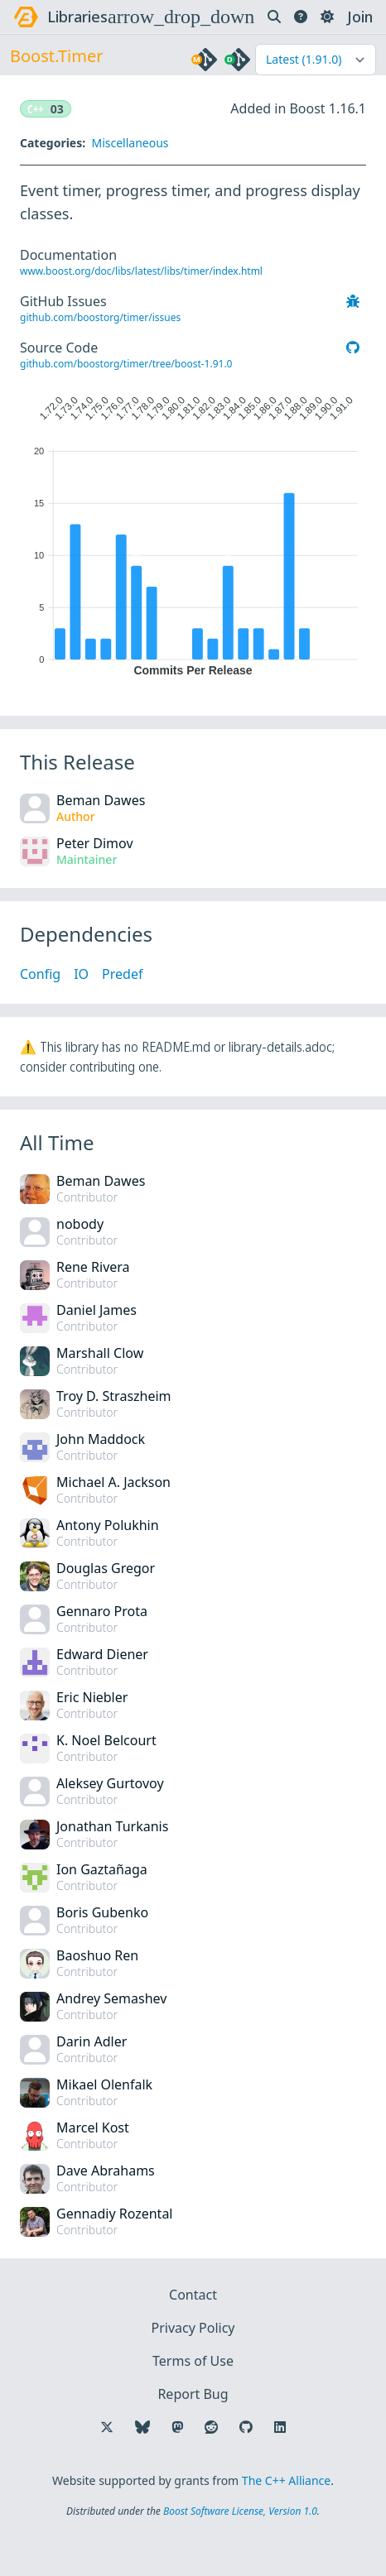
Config (40, 974)
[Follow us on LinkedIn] (280, 2427)
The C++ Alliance (286, 2480)
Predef (122, 974)
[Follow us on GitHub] (246, 2427)
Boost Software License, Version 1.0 (240, 2511)
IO (81, 974)
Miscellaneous (129, 143)
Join (360, 16)
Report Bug (192, 2394)
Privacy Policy (193, 2328)
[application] (193, 532)
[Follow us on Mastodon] (177, 2427)
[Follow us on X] (106, 2427)
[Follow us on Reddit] (211, 2427)
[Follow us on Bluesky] (142, 2427)
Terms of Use (193, 2361)
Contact (193, 2295)
